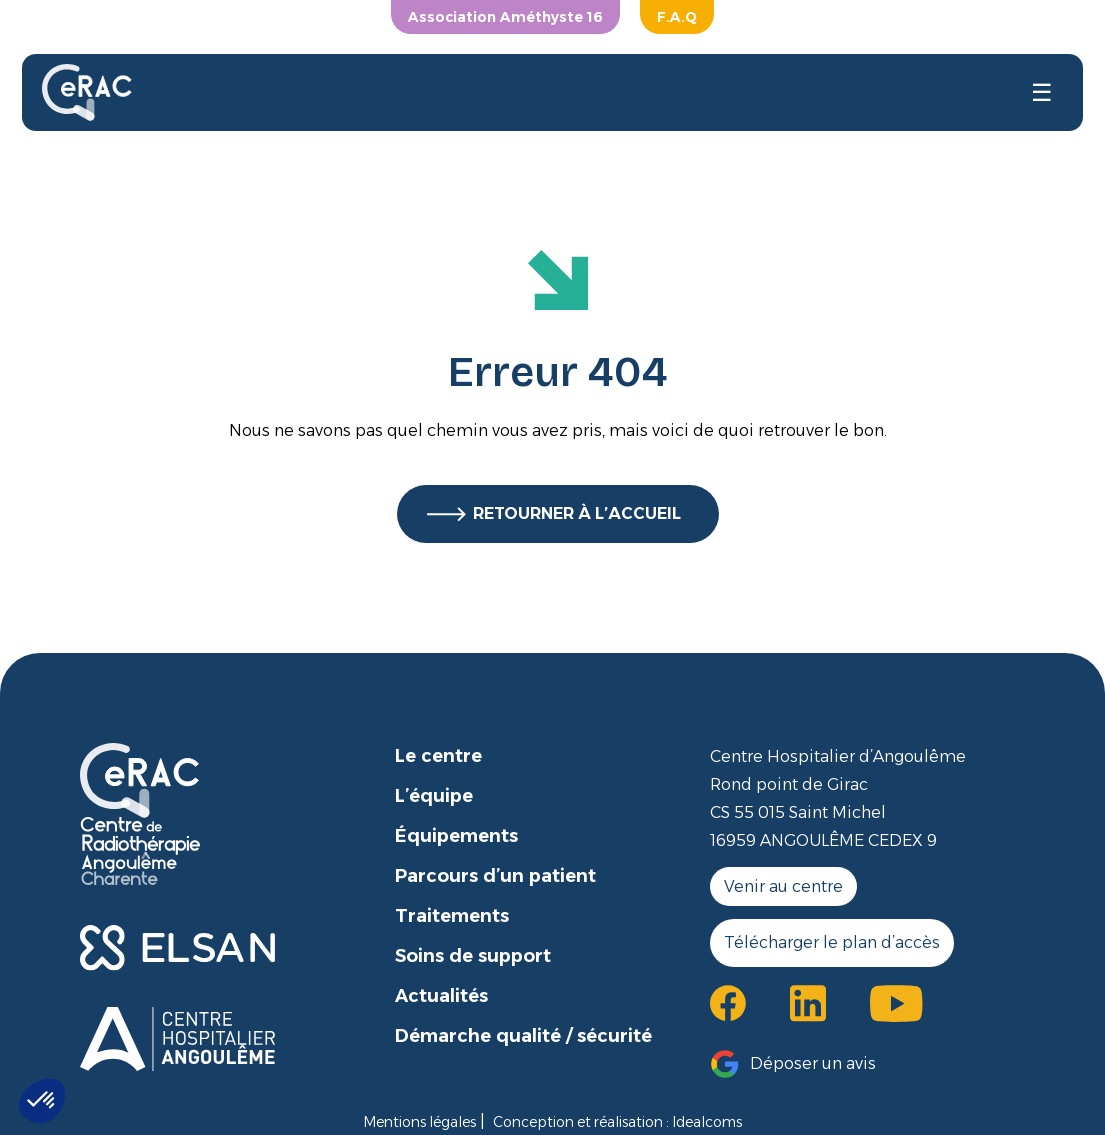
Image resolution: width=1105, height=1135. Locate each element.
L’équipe (434, 796)
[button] (42, 1101)
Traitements (452, 916)
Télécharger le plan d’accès (832, 942)
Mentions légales (419, 1122)
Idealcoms (707, 1122)
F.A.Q (677, 17)
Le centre (438, 756)
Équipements (456, 836)
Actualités (441, 996)
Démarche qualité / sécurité (523, 1036)
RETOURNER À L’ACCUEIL (577, 513)
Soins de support (473, 956)
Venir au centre (783, 886)
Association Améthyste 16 (505, 17)
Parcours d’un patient (495, 876)
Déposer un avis (813, 1063)
